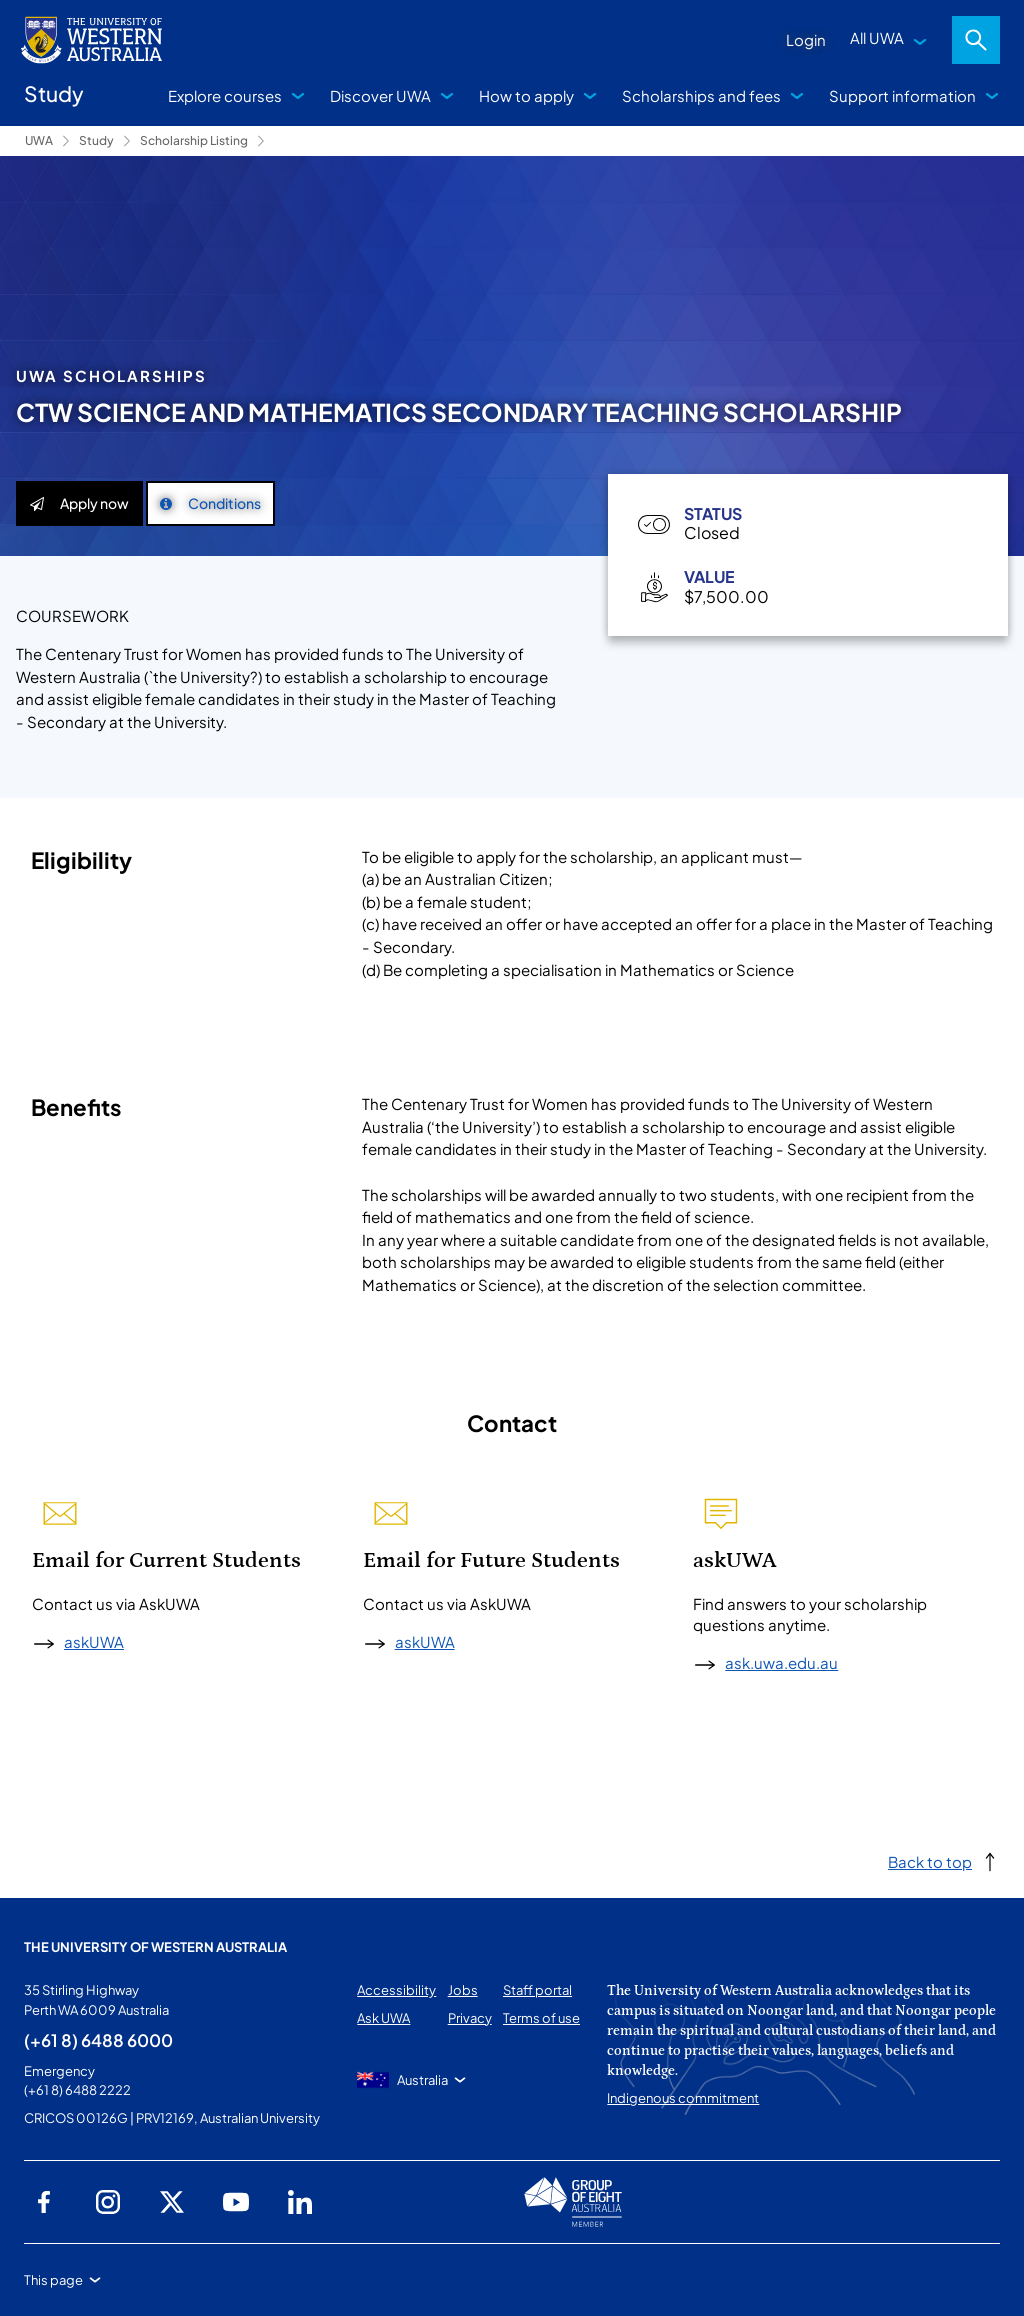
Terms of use (541, 2018)
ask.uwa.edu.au (781, 1662)
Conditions (210, 503)
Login (806, 39)
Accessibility (396, 1990)
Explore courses (225, 95)
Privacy (470, 2018)
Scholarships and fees (701, 95)
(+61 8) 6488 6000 (98, 2040)
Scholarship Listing (194, 140)
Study (96, 140)
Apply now (79, 503)
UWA (39, 140)
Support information (902, 95)
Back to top (930, 1861)
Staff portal (537, 1990)
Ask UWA (383, 2018)
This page (53, 2280)
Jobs (463, 1990)
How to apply (526, 95)
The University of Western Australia (155, 1947)
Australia (422, 2080)
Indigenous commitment (683, 2098)
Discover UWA (380, 95)
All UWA (877, 37)
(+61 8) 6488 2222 (77, 2090)
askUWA (94, 1641)
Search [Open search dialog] (976, 40)
